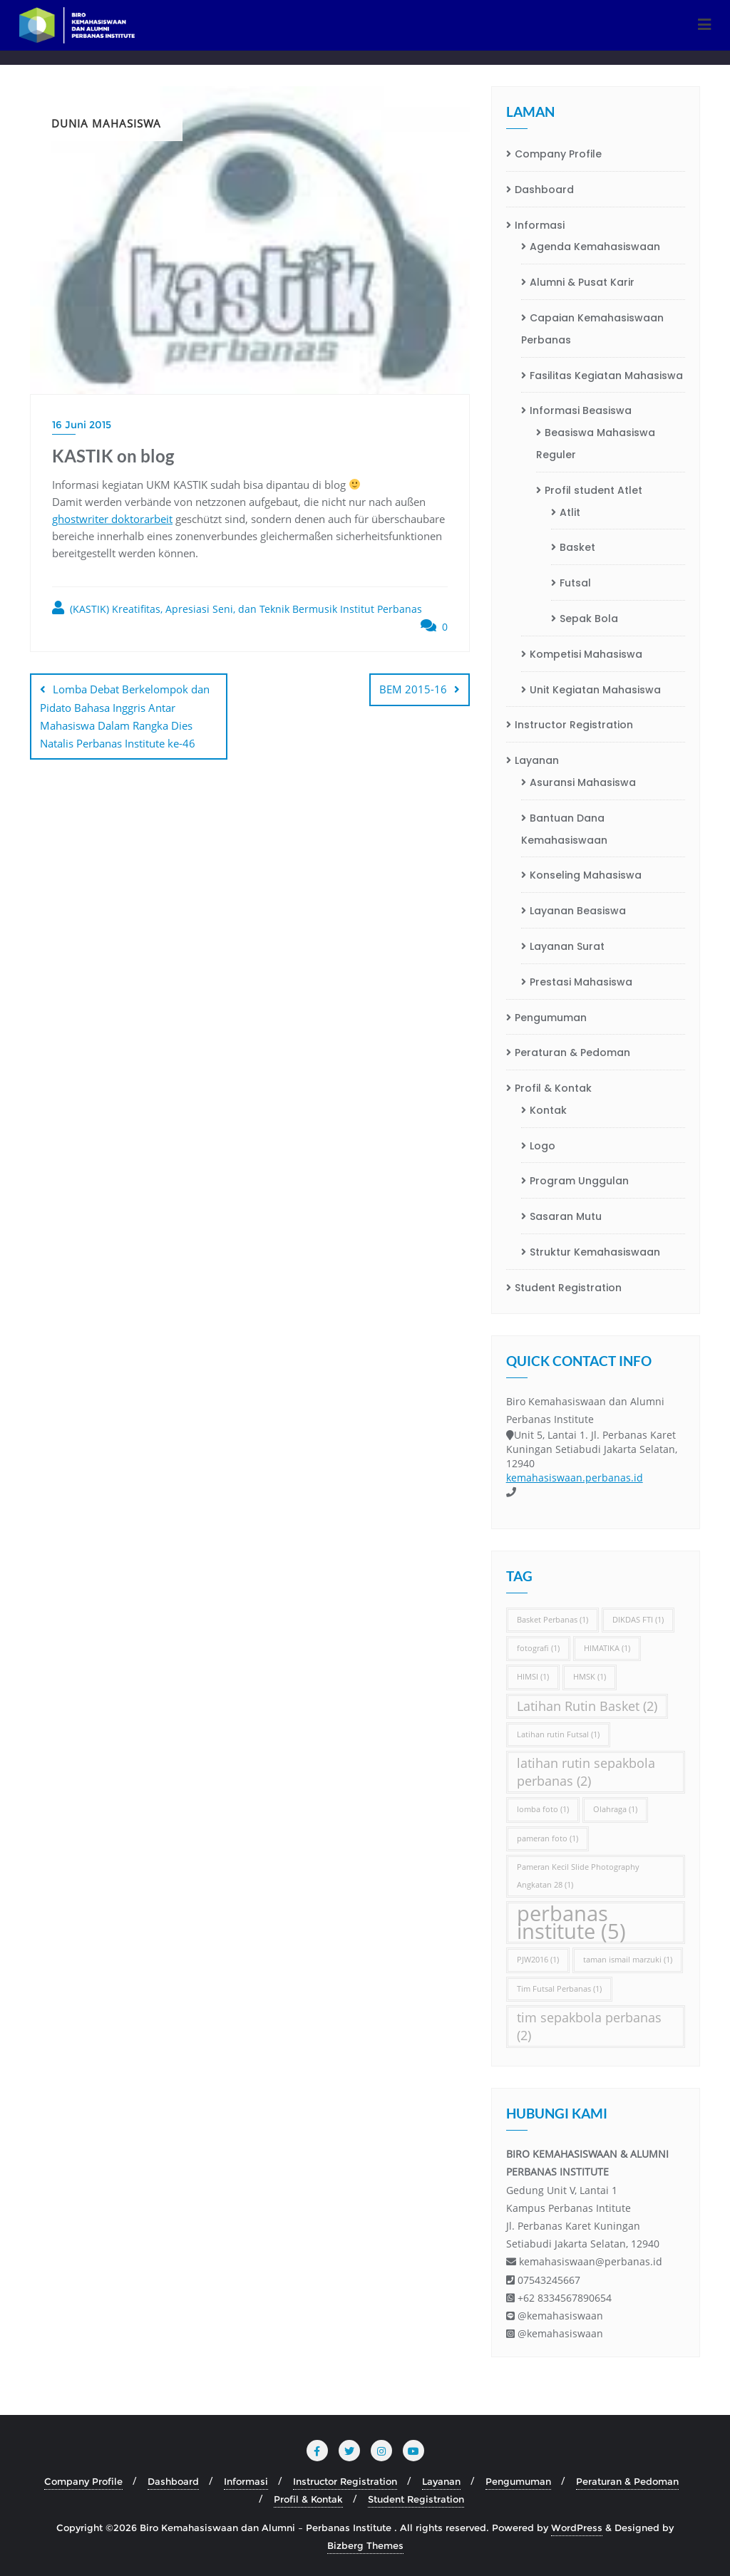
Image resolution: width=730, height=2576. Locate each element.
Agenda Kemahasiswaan (595, 246)
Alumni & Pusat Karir (582, 282)
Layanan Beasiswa (578, 911)
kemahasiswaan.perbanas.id (574, 1477)
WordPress (576, 2527)
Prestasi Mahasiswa (581, 982)
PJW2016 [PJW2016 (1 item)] (538, 1960)
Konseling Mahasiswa (586, 875)
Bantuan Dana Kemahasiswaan (564, 829)
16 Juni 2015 (81, 424)
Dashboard (544, 189)
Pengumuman (551, 1017)
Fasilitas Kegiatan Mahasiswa (606, 375)
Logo (542, 1146)
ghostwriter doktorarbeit (112, 519)
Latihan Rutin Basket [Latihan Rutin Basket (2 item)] (587, 1705)
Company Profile (558, 154)
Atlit (570, 512)
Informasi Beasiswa (581, 410)
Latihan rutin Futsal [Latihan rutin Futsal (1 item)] (558, 1734)
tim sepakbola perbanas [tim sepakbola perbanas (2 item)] (589, 2026)
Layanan (537, 760)
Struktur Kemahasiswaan (595, 1252)
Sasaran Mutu (566, 1216)
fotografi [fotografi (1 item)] (538, 1648)
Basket (577, 547)
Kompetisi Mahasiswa (586, 654)
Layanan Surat (567, 946)
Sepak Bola (589, 618)
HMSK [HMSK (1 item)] (589, 1677)
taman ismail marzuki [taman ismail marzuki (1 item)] (627, 1960)
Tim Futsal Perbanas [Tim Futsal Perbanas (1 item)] (559, 1989)
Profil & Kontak (553, 1088)
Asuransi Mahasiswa (583, 782)
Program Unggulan (579, 1181)
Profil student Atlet (593, 490)
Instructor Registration (574, 725)
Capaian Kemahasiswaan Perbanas (592, 329)
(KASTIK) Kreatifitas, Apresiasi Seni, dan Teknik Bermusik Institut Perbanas (237, 608)
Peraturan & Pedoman (572, 1052)
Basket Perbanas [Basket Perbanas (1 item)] (552, 1620)
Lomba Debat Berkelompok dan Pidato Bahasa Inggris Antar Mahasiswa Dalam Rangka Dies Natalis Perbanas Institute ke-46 (125, 716)
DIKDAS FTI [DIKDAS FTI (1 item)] (638, 1620)
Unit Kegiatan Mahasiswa (595, 690)
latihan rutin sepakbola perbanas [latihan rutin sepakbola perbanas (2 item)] (586, 1771)
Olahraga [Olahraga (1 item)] (615, 1809)
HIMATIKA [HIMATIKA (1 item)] (607, 1648)
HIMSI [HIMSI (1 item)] (533, 1677)
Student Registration (568, 1288)
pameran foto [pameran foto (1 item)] (547, 1838)
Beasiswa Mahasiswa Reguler (595, 443)
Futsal (575, 583)
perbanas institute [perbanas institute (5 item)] (571, 1922)
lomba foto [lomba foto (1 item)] (543, 1809)
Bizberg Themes (365, 2545)
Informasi (540, 225)
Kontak (548, 1110)
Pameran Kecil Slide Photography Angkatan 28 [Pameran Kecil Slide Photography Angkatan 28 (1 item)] (578, 1876)
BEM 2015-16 (413, 689)
